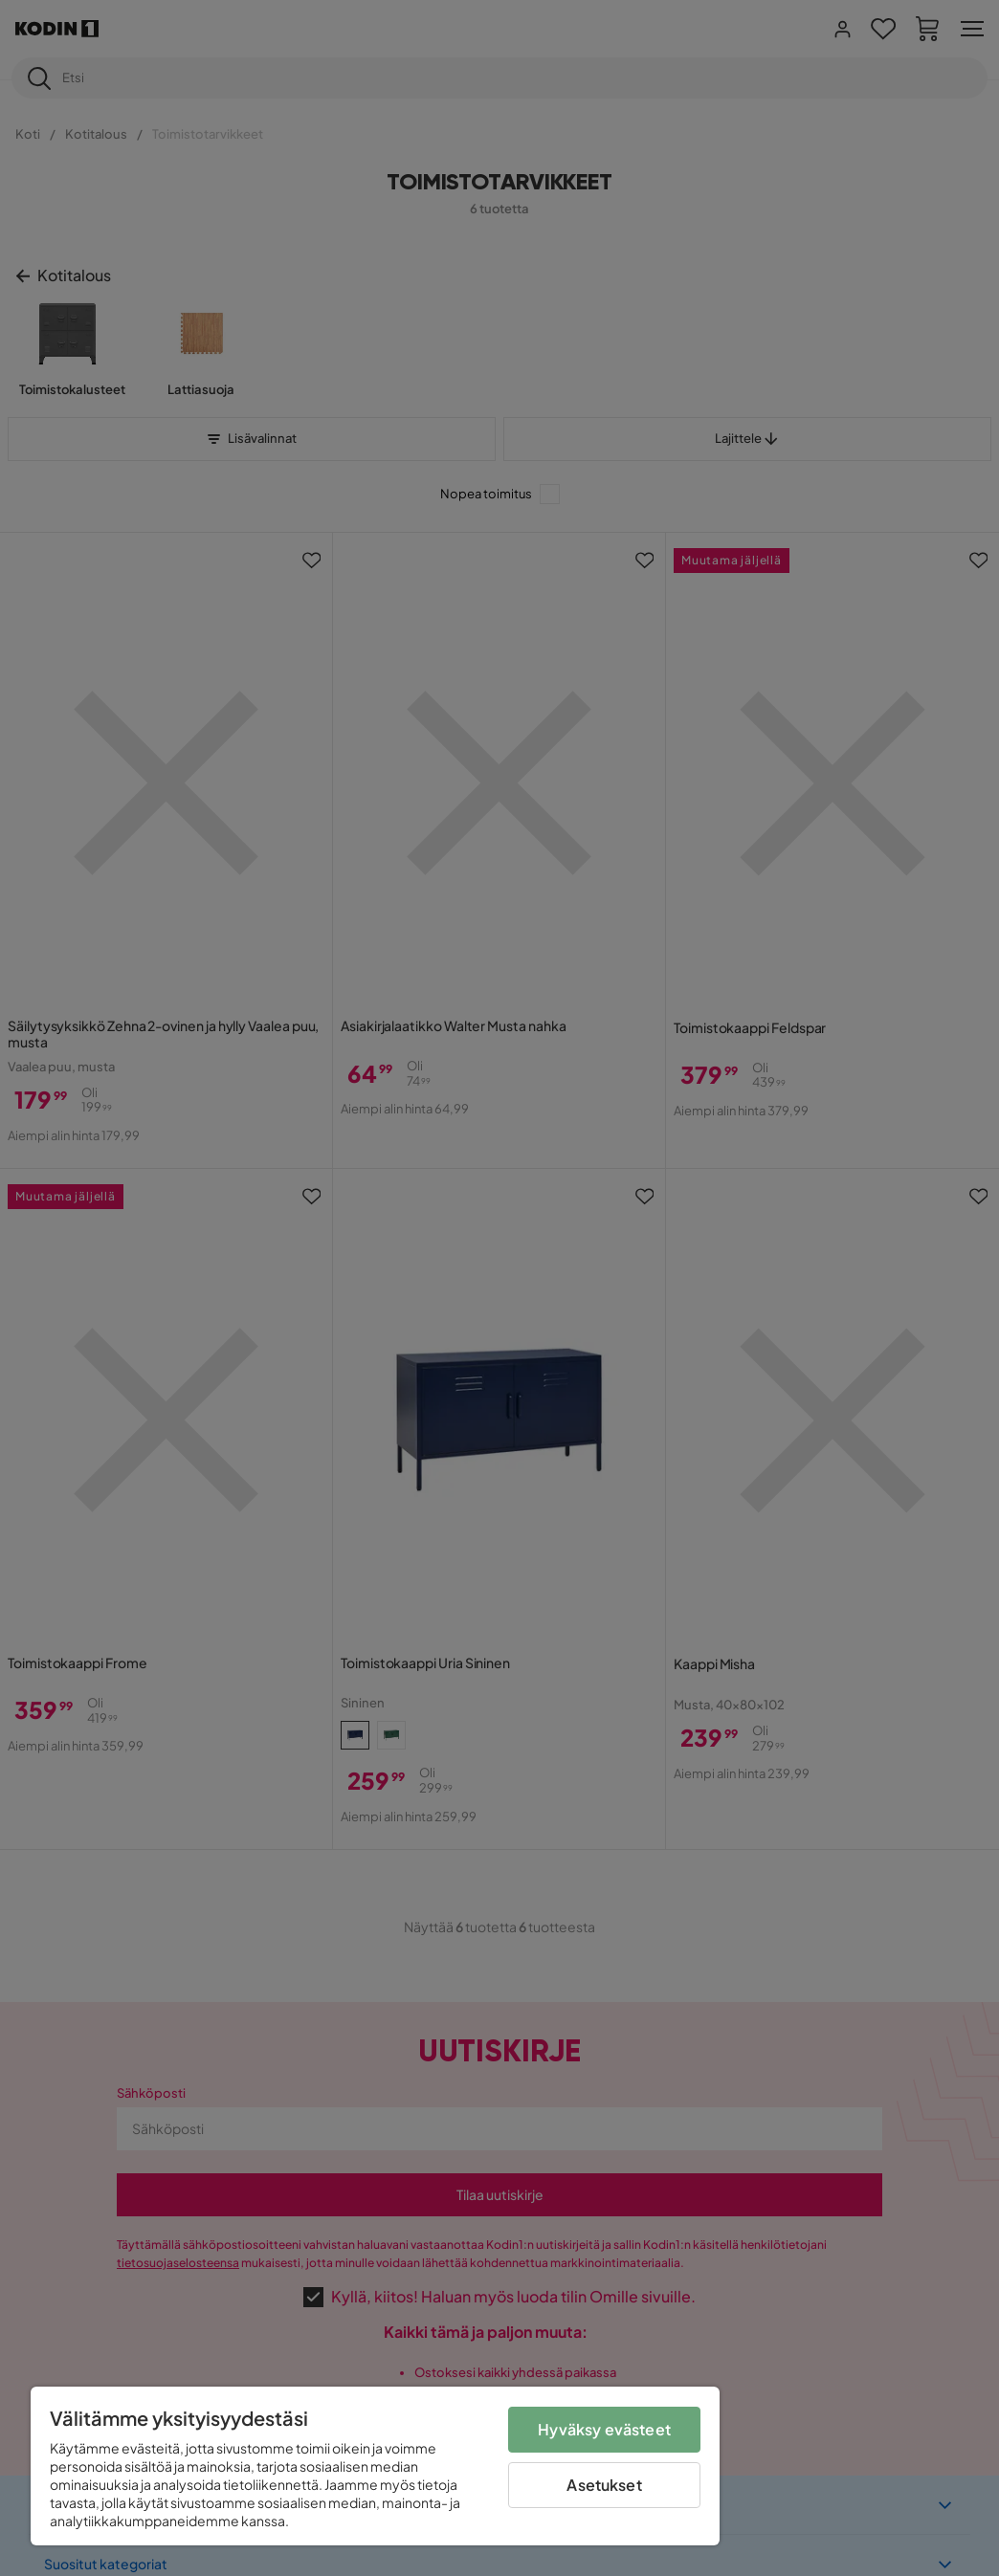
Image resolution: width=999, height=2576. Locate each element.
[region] (375, 2466)
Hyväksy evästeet (604, 2429)
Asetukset (603, 2485)
